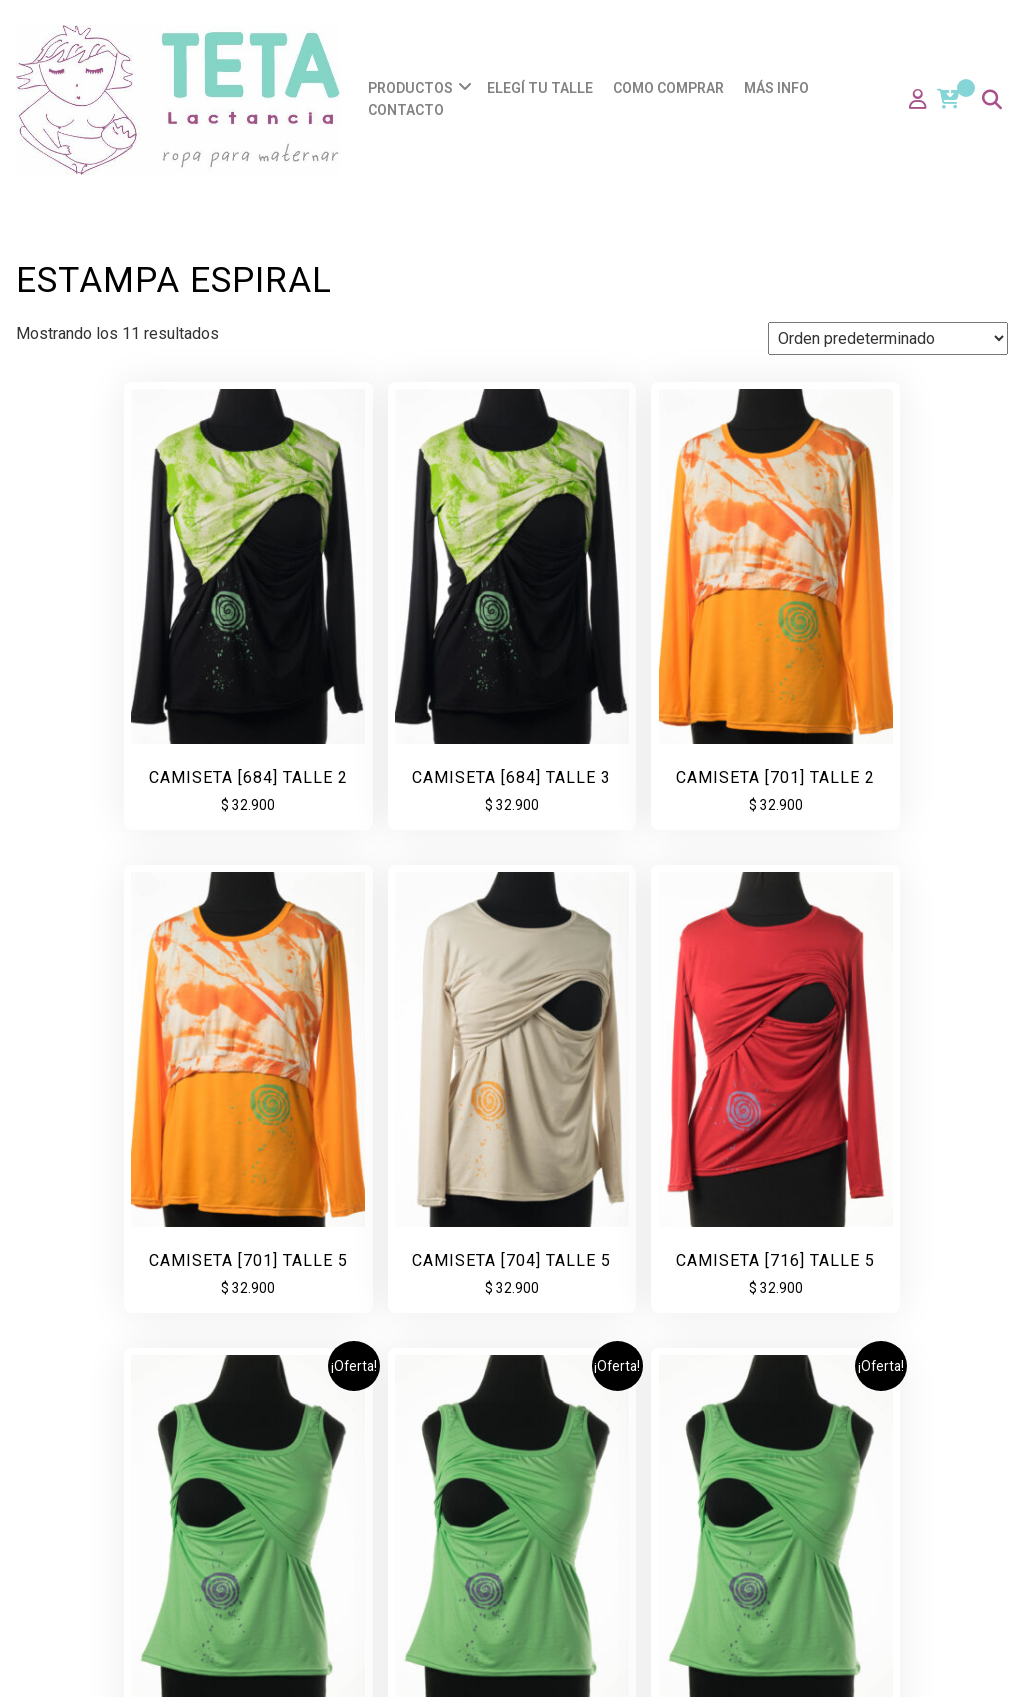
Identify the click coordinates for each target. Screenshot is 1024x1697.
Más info (776, 88)
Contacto (406, 110)
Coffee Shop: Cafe (630, 1662)
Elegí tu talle (540, 88)
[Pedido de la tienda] (888, 338)
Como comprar (668, 88)
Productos (410, 88)
